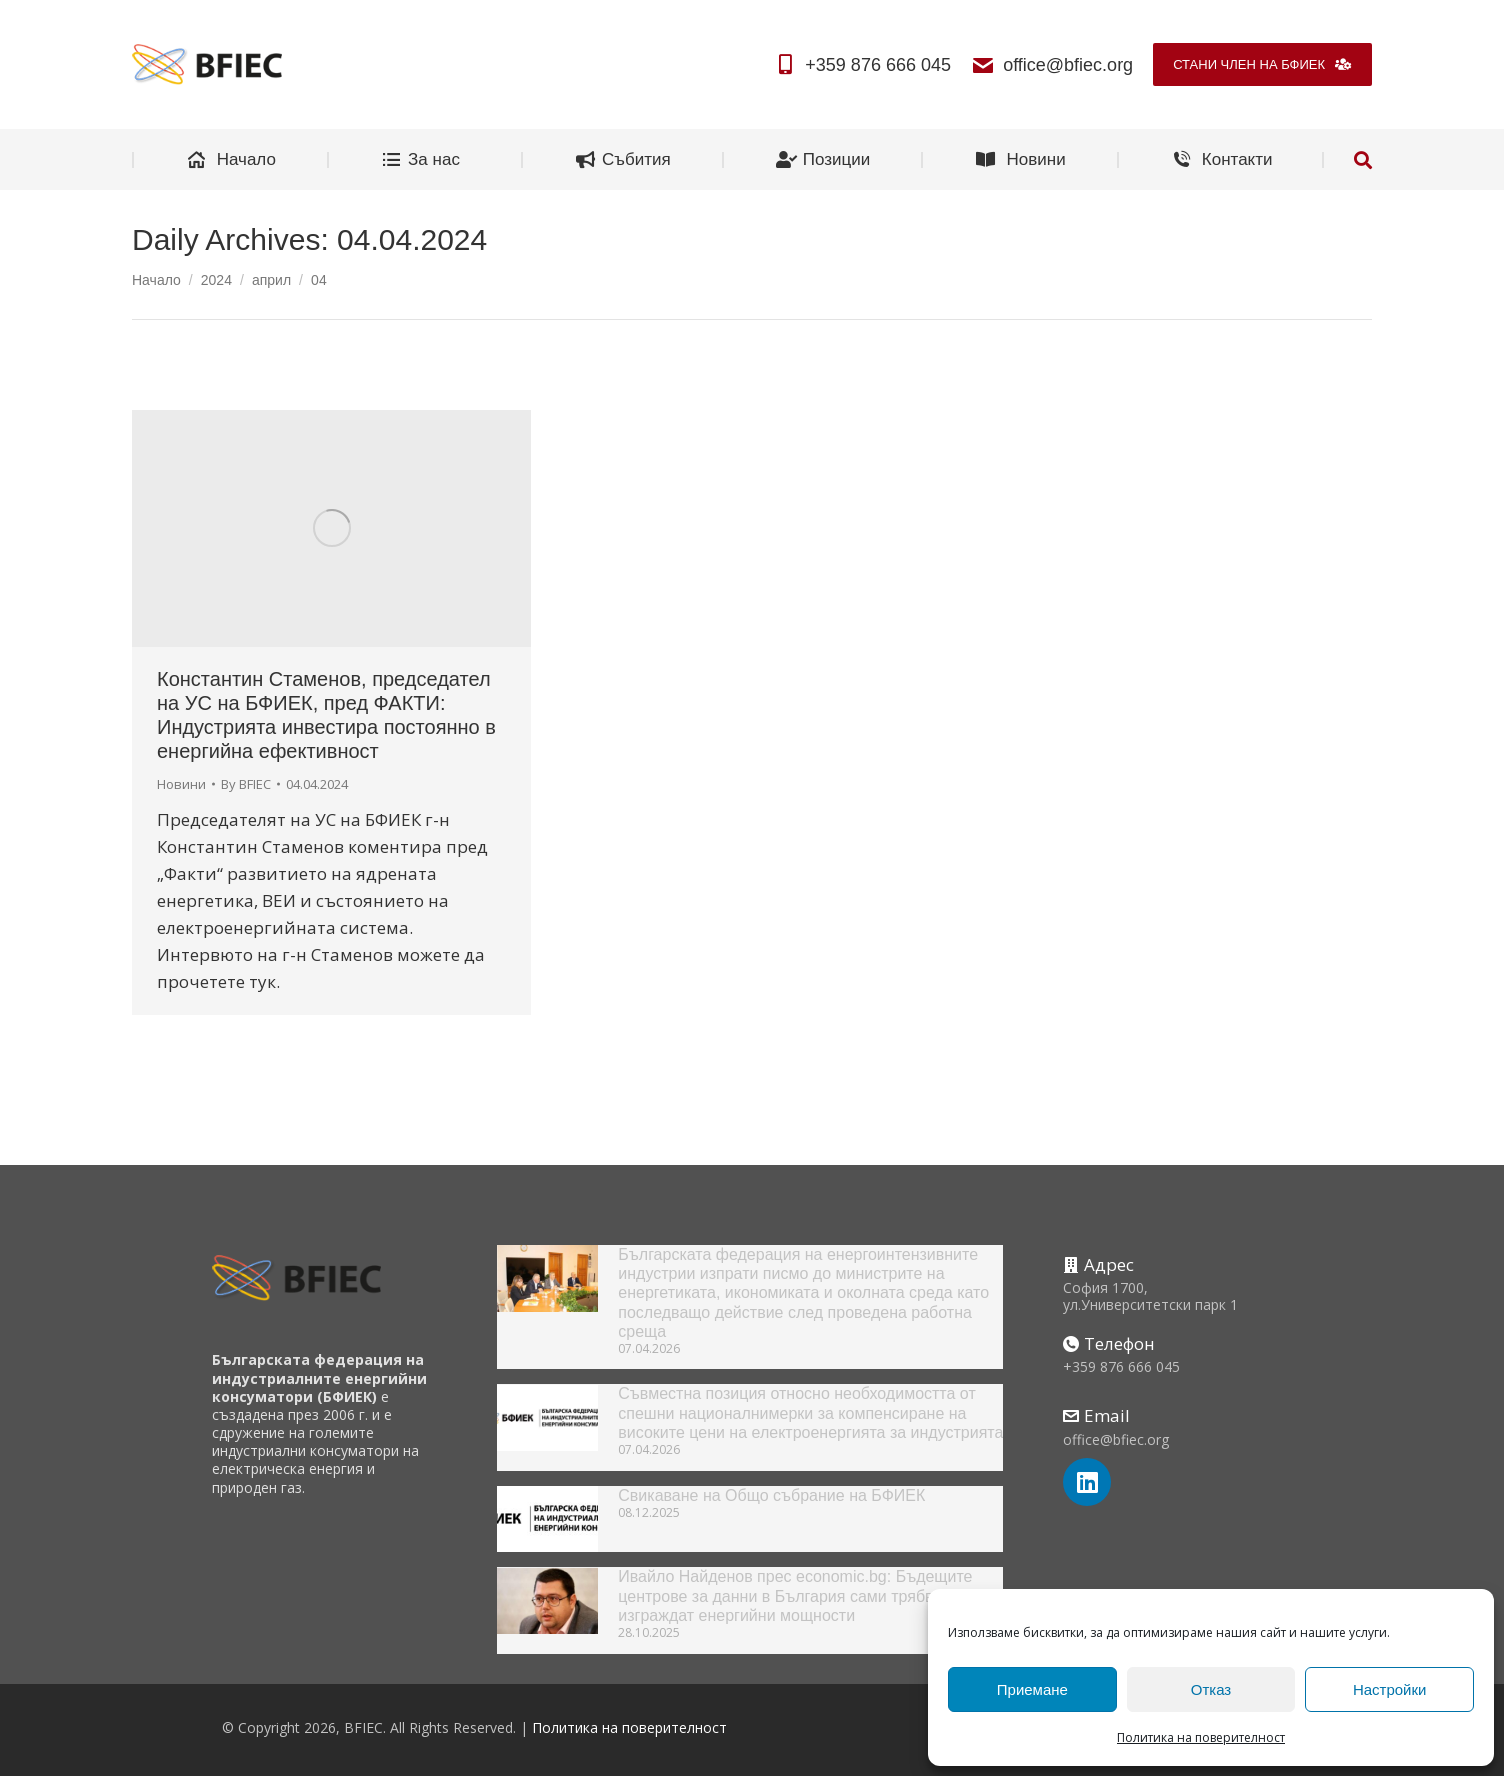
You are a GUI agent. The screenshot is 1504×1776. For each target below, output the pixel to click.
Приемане (1032, 1689)
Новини (181, 784)
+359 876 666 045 (862, 65)
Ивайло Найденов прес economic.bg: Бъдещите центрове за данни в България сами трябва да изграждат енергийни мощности (795, 1595)
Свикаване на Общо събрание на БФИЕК (771, 1495)
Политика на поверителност (1201, 1737)
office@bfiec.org (1052, 65)
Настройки (1390, 1689)
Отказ (1211, 1689)
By (246, 784)
